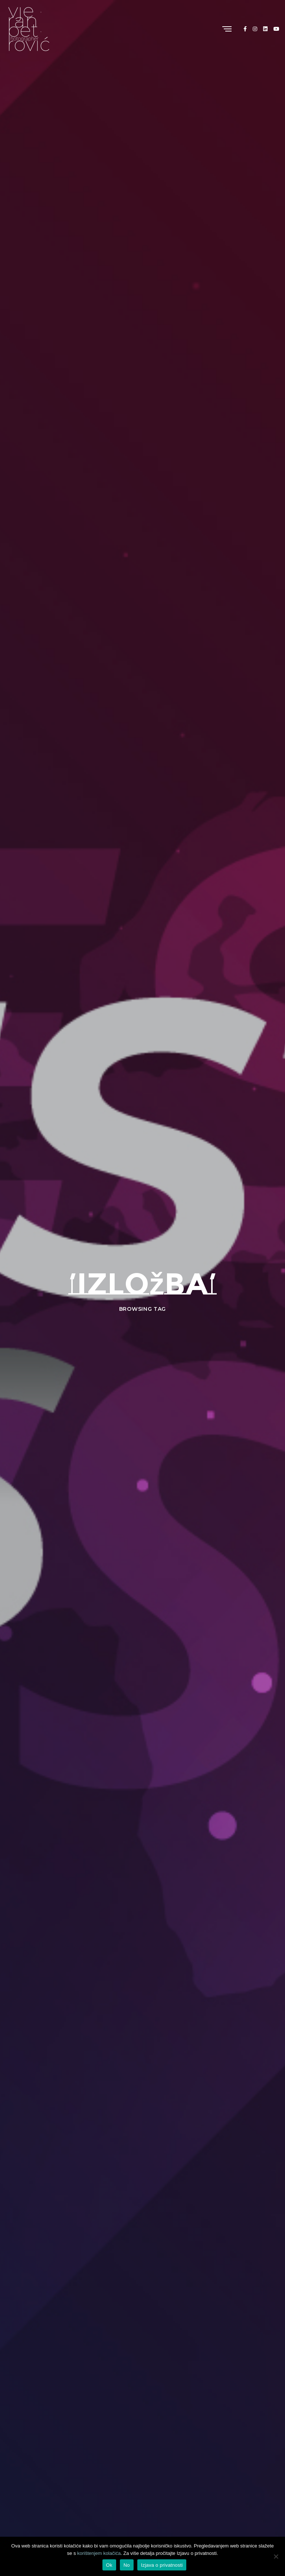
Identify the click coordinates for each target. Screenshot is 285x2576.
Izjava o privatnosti (162, 2565)
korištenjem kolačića (99, 2553)
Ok (109, 2565)
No (127, 2565)
